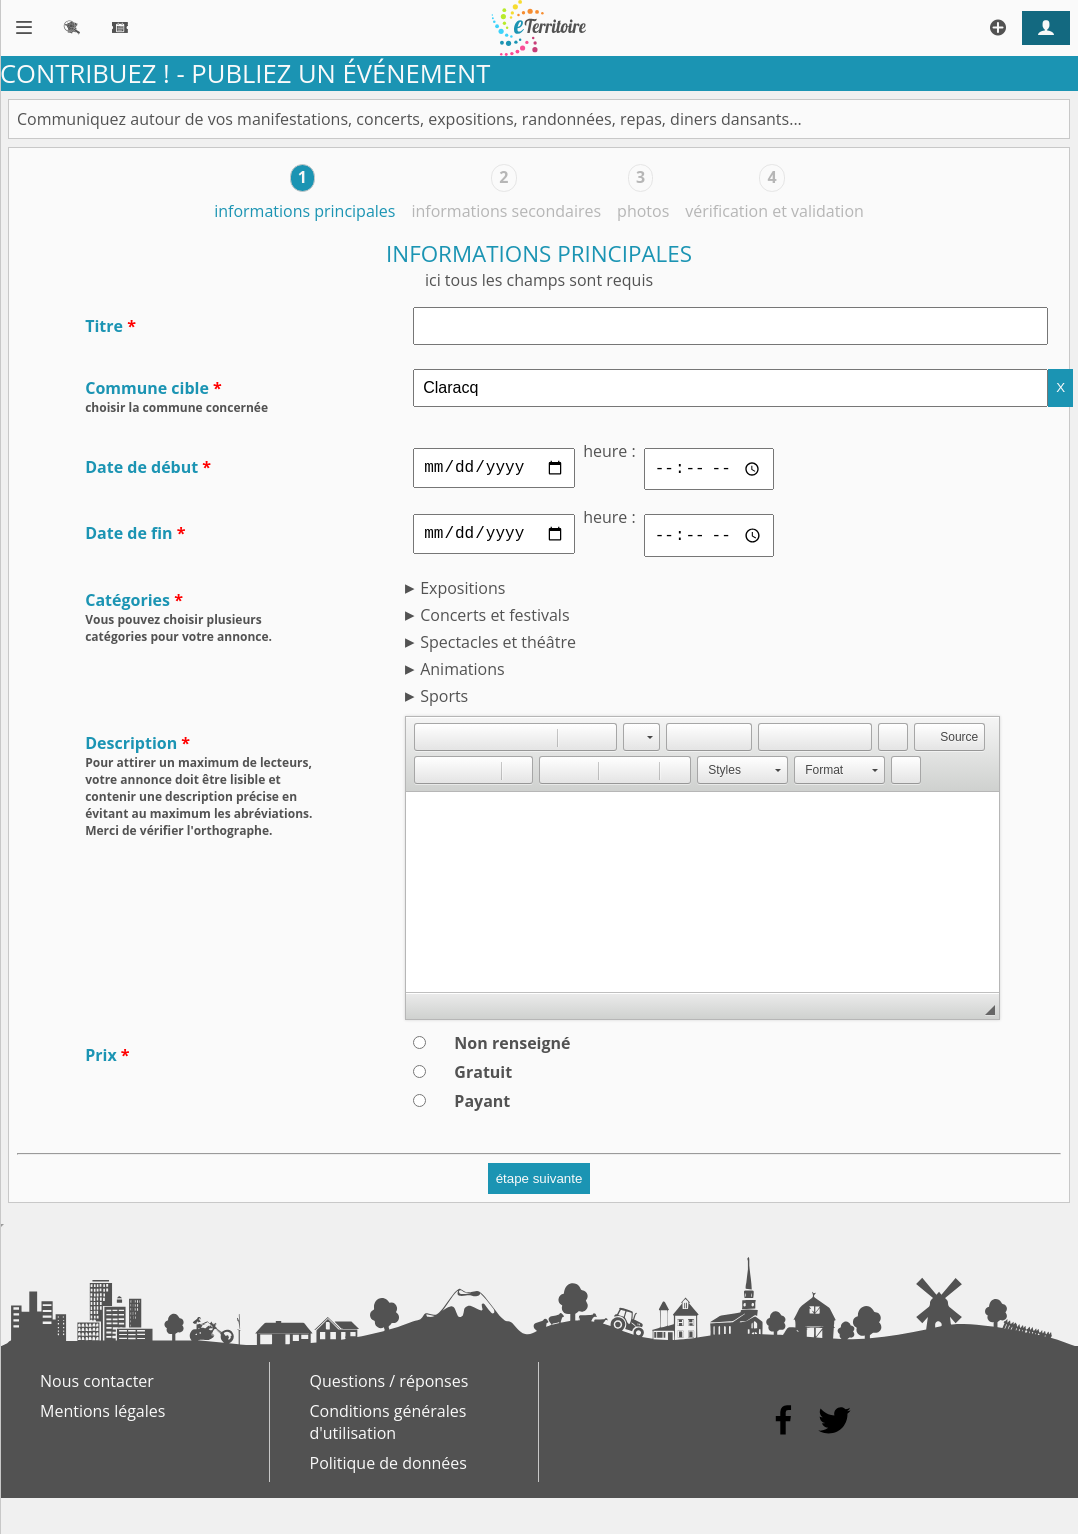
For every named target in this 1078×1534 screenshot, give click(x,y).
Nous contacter (97, 1384)
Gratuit (483, 1075)
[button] (429, 740)
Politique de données (388, 1466)
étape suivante (539, 1181)
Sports (444, 699)
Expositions (462, 591)
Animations (462, 672)
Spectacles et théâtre (498, 645)
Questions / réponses (389, 1384)
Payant (482, 1104)
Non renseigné (512, 1046)
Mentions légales (102, 1414)
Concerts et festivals (494, 618)
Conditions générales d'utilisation (388, 1425)
